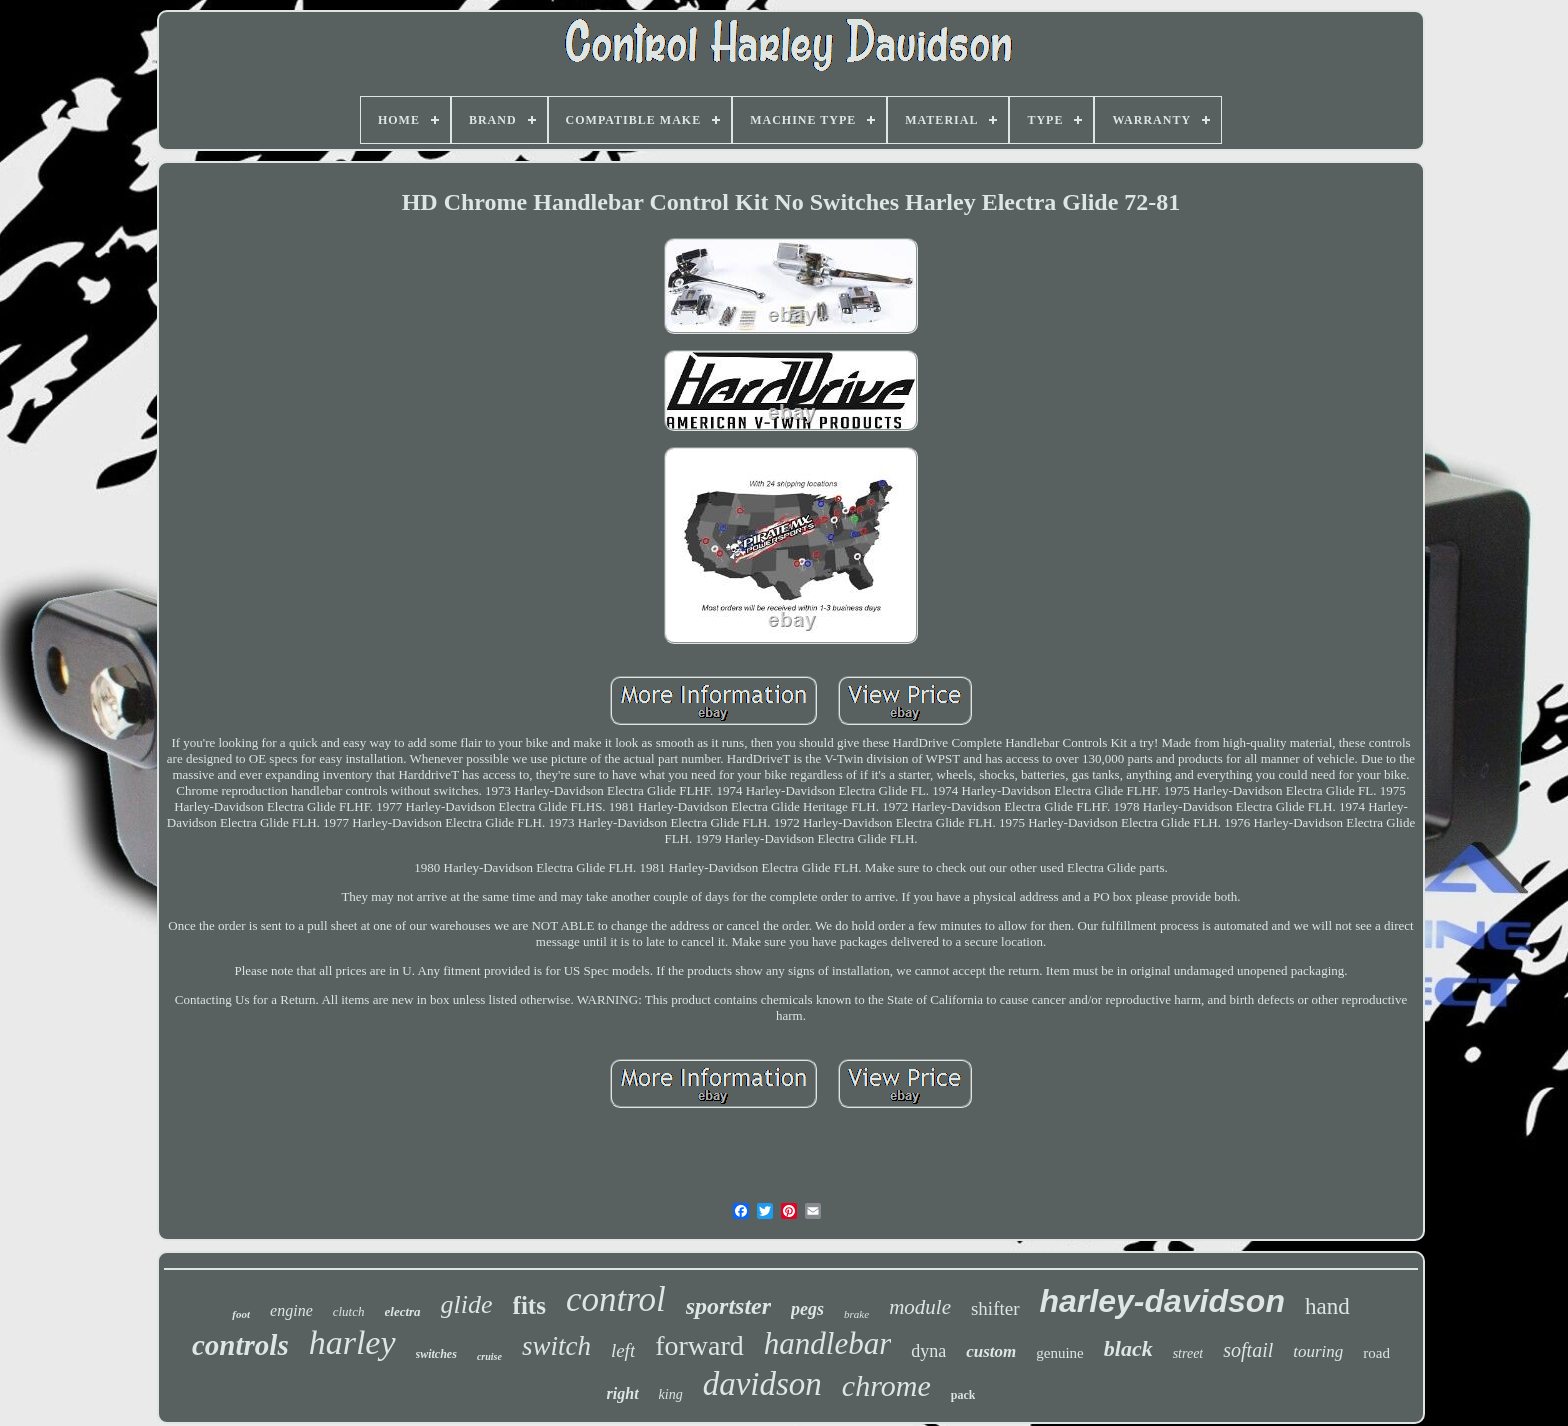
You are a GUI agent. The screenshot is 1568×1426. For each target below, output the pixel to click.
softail (1248, 1350)
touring (1318, 1351)
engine (291, 1310)
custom (991, 1351)
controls (240, 1345)
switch (556, 1346)
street (1188, 1353)
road (1376, 1353)
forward (699, 1345)
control (616, 1299)
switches (436, 1354)
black (1128, 1348)
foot (241, 1314)
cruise (489, 1356)
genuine (1059, 1353)
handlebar (827, 1343)
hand (1327, 1306)
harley (352, 1342)
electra (403, 1311)
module (920, 1307)
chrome (886, 1385)
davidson (762, 1384)
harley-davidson (1162, 1301)
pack (963, 1395)
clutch (349, 1311)
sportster (728, 1306)
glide (467, 1304)
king (671, 1394)
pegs (807, 1309)
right (623, 1393)
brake (856, 1314)
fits (529, 1305)
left (623, 1350)
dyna (928, 1351)
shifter (995, 1308)
